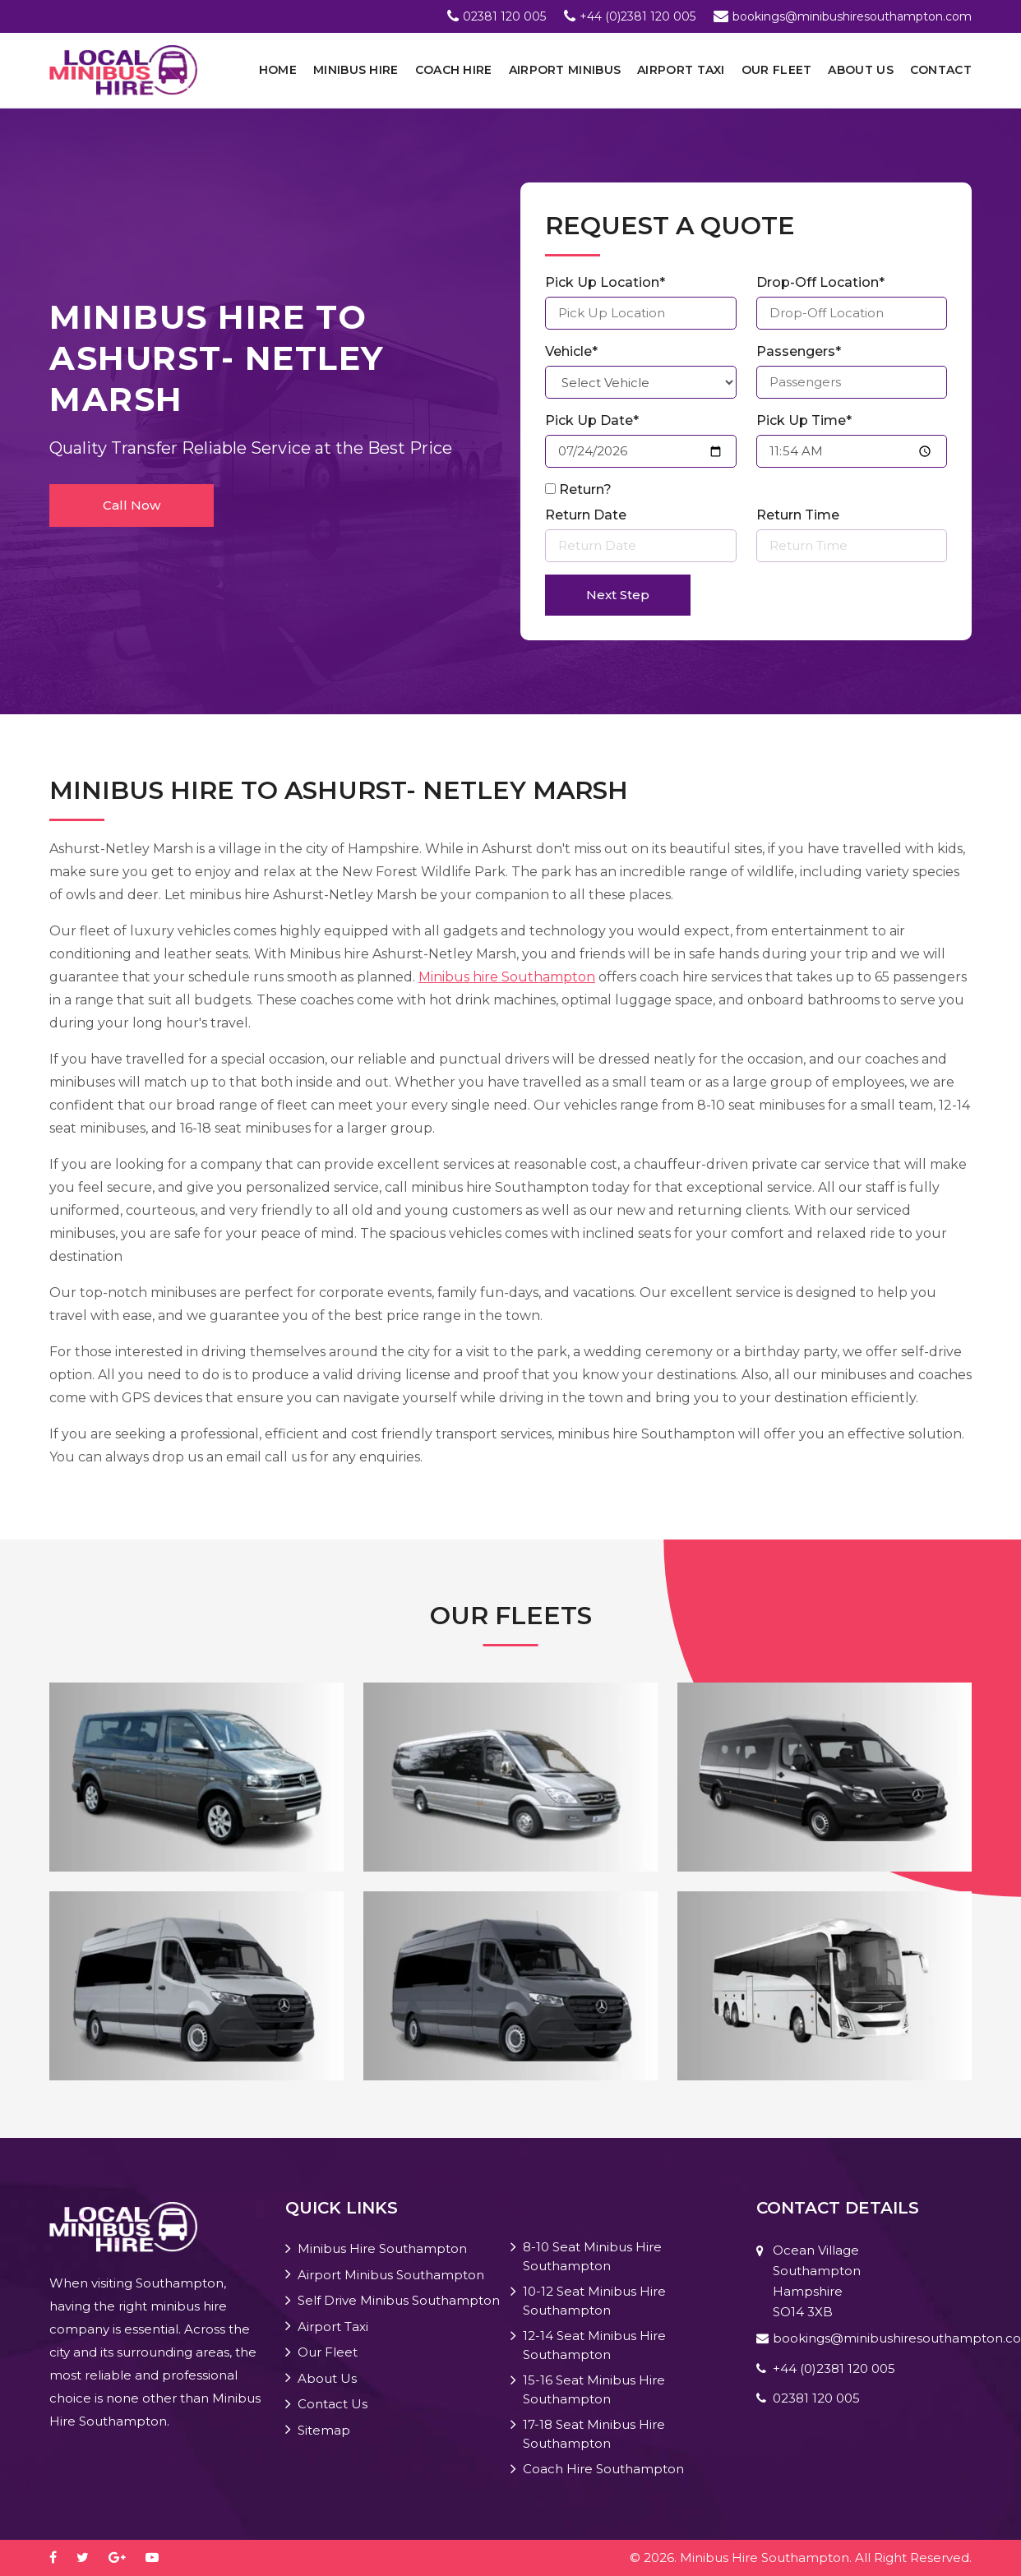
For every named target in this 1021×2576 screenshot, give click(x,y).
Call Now (131, 505)
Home (278, 69)
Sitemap (324, 2430)
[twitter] (90, 2557)
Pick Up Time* (804, 420)
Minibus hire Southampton (506, 977)
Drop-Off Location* (820, 282)
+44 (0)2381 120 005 (637, 16)
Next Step (617, 594)
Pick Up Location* (605, 282)
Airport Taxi (681, 69)
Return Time (797, 515)
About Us (860, 69)
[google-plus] (125, 2557)
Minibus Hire (356, 69)
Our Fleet (776, 69)
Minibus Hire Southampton (382, 2248)
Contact (941, 69)
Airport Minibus (565, 69)
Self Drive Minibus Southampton (399, 2300)
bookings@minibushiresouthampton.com (852, 16)
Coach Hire (453, 69)
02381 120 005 (504, 16)
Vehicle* (571, 351)
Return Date (585, 515)
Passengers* (798, 351)
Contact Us (332, 2404)
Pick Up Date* (592, 420)
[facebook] (61, 2557)
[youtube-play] (160, 2557)
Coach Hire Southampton (603, 2469)
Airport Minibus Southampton (391, 2275)
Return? (585, 489)
